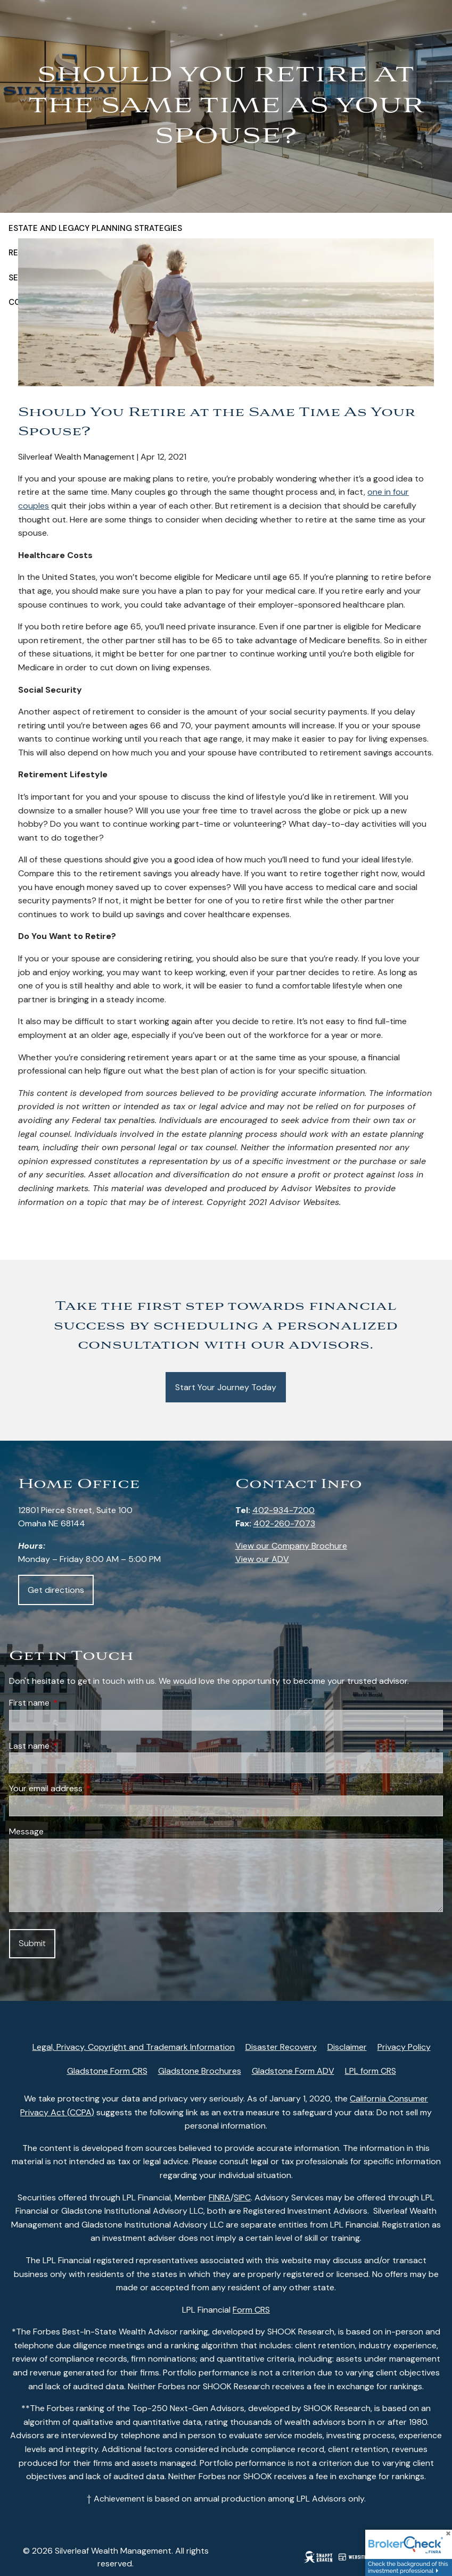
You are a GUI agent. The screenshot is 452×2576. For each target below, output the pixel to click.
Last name (70, 1745)
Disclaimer (347, 2047)
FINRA (220, 2197)
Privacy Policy (404, 2047)
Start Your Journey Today (225, 1387)
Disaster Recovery (281, 2047)
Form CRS (251, 2309)
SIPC (242, 2197)
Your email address (86, 1788)
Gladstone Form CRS (107, 2070)
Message (26, 1831)
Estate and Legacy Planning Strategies (95, 228)
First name (70, 1702)
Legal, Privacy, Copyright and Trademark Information (133, 2047)
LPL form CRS (370, 2070)
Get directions (56, 1590)
